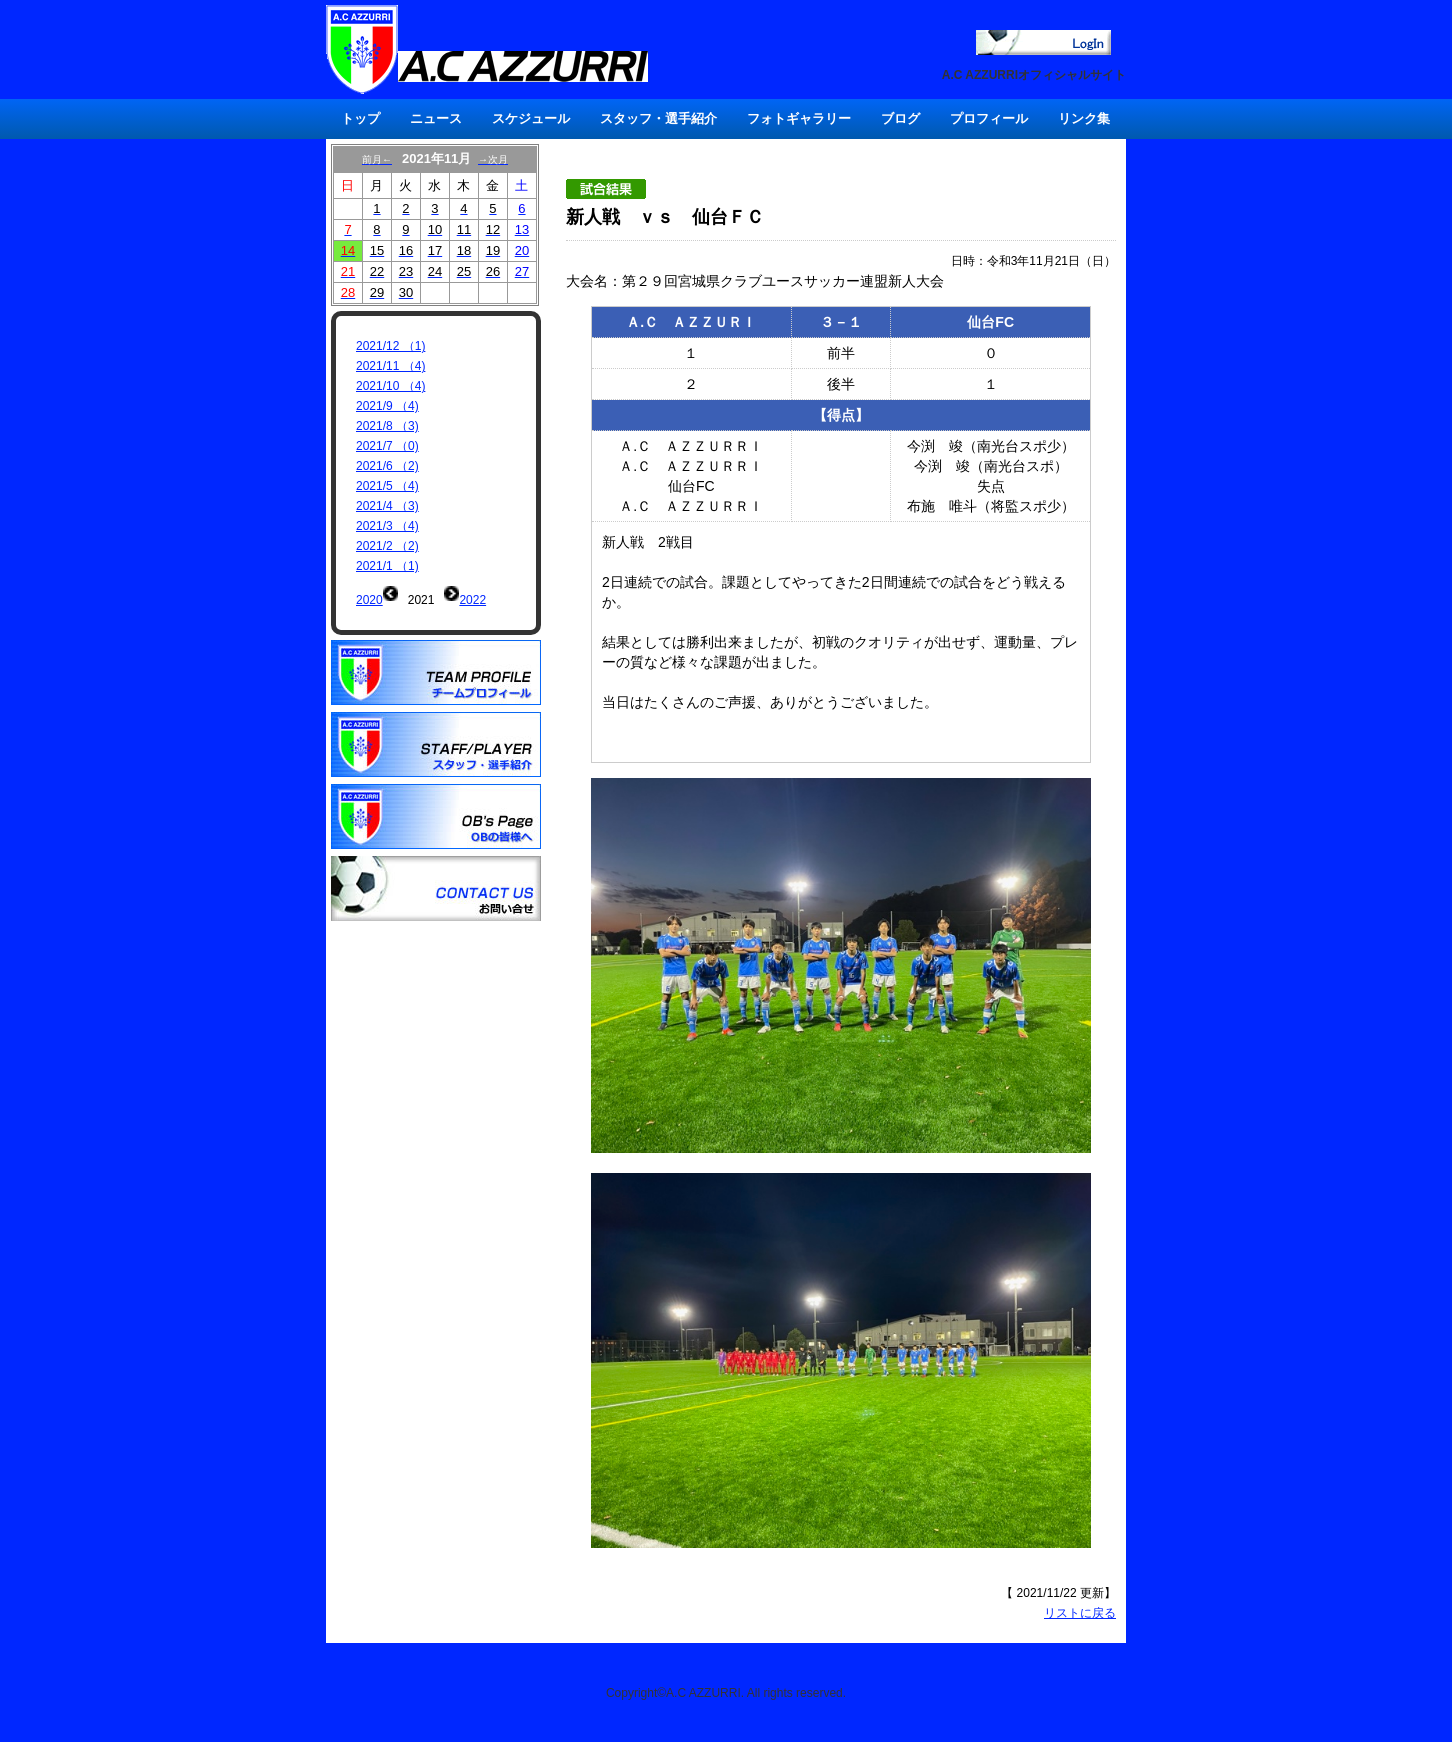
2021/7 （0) (387, 446)
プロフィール (989, 118)
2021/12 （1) (390, 346)
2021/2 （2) (387, 546)
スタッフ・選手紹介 (658, 118)
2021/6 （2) (387, 466)
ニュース (436, 118)
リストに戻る (1080, 1613)
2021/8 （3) (387, 426)
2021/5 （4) (387, 486)
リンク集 (1084, 118)
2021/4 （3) (387, 506)
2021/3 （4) (387, 526)
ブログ (900, 118)
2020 (369, 600)
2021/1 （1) (387, 566)
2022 (472, 600)
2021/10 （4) (390, 386)
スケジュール (531, 118)
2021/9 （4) (387, 406)
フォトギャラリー (799, 118)
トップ (360, 118)
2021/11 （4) (390, 366)
